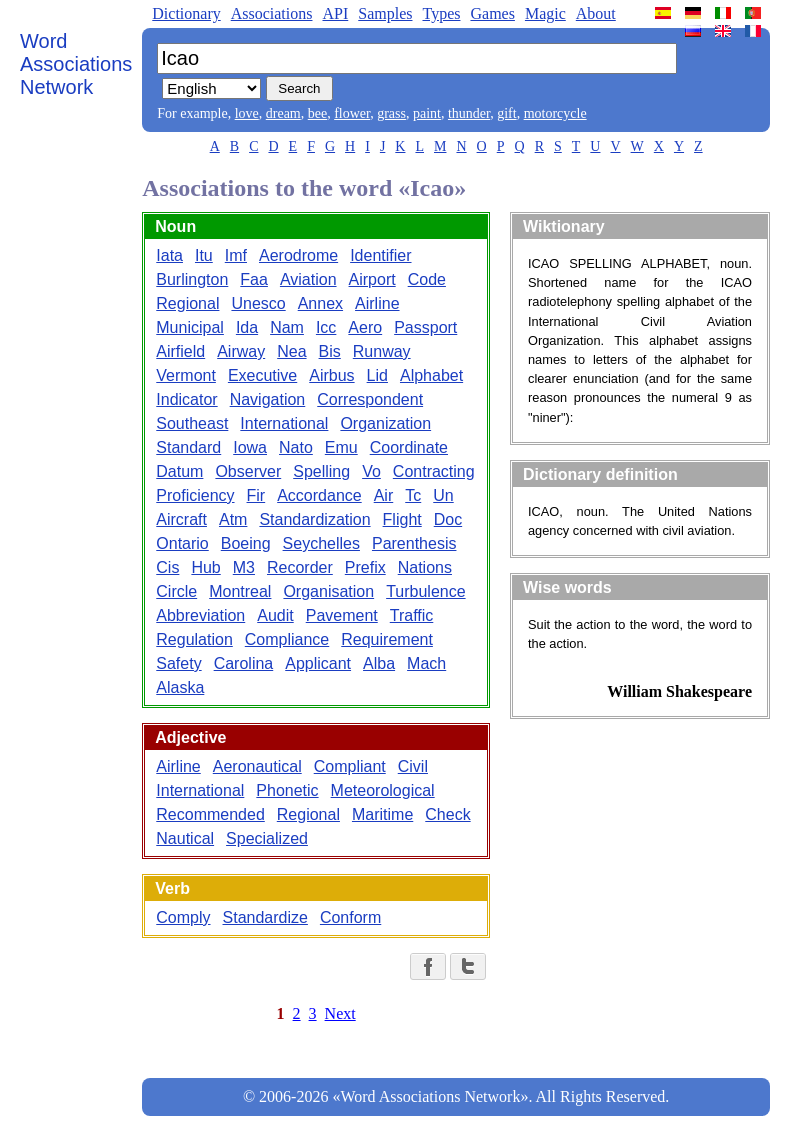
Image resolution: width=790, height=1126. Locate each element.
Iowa (250, 447)
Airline (377, 303)
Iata (169, 255)
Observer (248, 471)
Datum (179, 471)
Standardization (314, 519)
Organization (385, 423)
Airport (372, 279)
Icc (326, 327)
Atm (233, 519)
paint (427, 113)
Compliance (287, 639)
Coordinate (409, 447)
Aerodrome (298, 255)
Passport (425, 327)
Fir (256, 495)
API (335, 13)
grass (391, 113)
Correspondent (370, 399)
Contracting (434, 471)
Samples (385, 13)
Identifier (380, 255)
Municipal (190, 327)
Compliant (350, 766)
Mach (426, 663)
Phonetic (287, 790)
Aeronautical (257, 766)
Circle (176, 591)
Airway (241, 351)
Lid (377, 375)
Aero (365, 327)
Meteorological (383, 790)
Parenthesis (414, 543)
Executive (262, 375)
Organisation (328, 591)
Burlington (192, 279)
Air (384, 495)
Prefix (365, 567)
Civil (413, 766)
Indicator (186, 399)
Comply (183, 917)
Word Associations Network (76, 64)
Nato (296, 447)
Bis (330, 351)
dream (283, 113)
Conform (350, 917)
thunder (469, 113)
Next (340, 1013)
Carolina (244, 663)
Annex (320, 303)
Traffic (412, 615)
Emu (341, 447)
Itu (204, 255)
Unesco (258, 303)
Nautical (185, 838)
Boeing (246, 543)
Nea (291, 351)
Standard (188, 447)
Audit (275, 615)
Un (443, 495)
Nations (425, 567)
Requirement (387, 639)
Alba (379, 663)
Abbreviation (200, 615)
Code (427, 279)
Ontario (182, 543)
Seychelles (321, 543)
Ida (247, 327)
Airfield (180, 351)
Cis (167, 567)
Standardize (265, 917)
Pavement (342, 615)
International (284, 423)
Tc (413, 495)
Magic (545, 13)
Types (441, 13)
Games (492, 13)
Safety (178, 663)
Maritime (382, 814)
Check (447, 814)
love (247, 113)
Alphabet (431, 375)
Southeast (192, 423)
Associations (272, 13)
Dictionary (186, 13)
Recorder (300, 567)
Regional (187, 303)
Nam (287, 327)
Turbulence (425, 591)
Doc (448, 519)
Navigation (268, 399)
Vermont (186, 375)
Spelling (321, 471)
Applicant (318, 663)
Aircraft (181, 519)
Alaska (180, 687)
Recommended (210, 814)
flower (352, 113)
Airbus (331, 375)
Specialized (267, 838)
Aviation (308, 279)
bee (317, 113)
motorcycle (555, 113)
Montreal (240, 591)
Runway (382, 351)
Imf (236, 255)
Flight (402, 519)
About (596, 13)
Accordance (319, 495)
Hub (205, 567)
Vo (371, 471)
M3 (244, 567)
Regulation (194, 639)
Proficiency (195, 495)
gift (506, 113)
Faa (254, 279)
